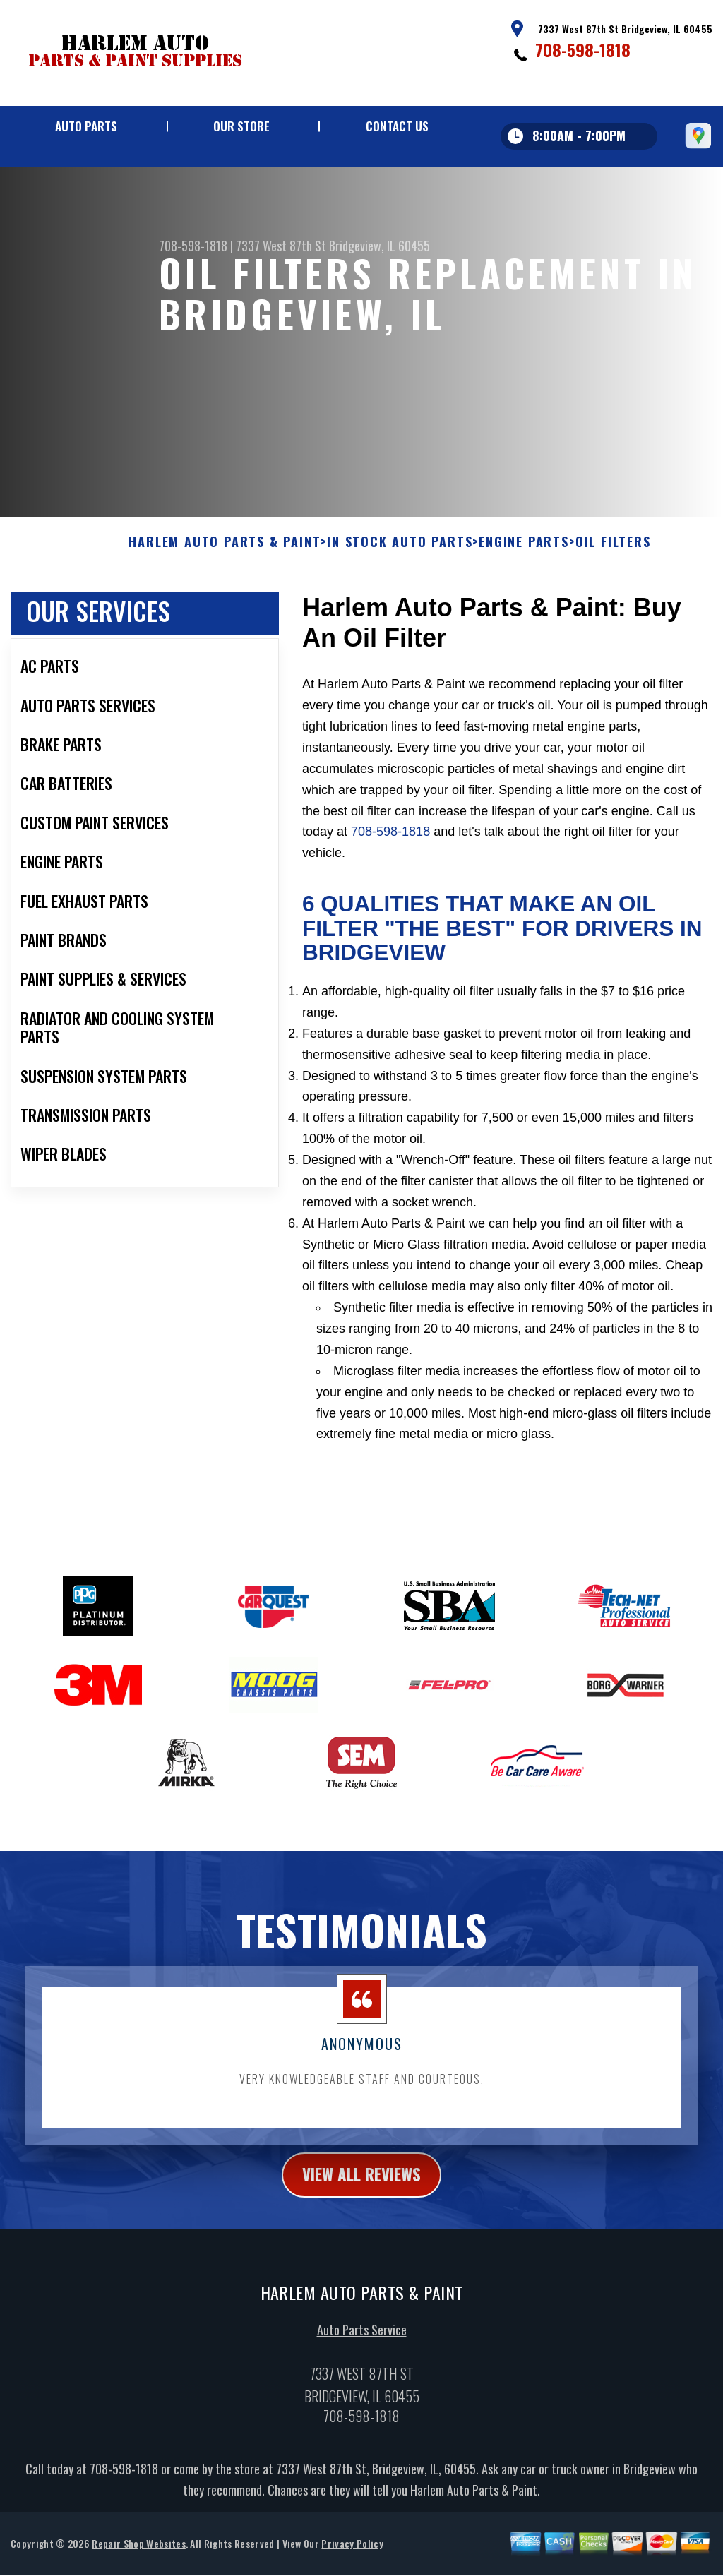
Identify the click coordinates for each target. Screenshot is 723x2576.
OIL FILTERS (613, 551)
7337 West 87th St (281, 245)
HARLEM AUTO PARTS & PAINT (225, 551)
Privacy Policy (352, 2553)
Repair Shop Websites (138, 2553)
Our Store (241, 126)
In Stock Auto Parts (399, 551)
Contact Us (397, 126)
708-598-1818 (583, 49)
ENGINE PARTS (524, 551)
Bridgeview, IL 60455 (379, 245)
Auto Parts (86, 126)
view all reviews (362, 2184)
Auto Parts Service (362, 2339)
